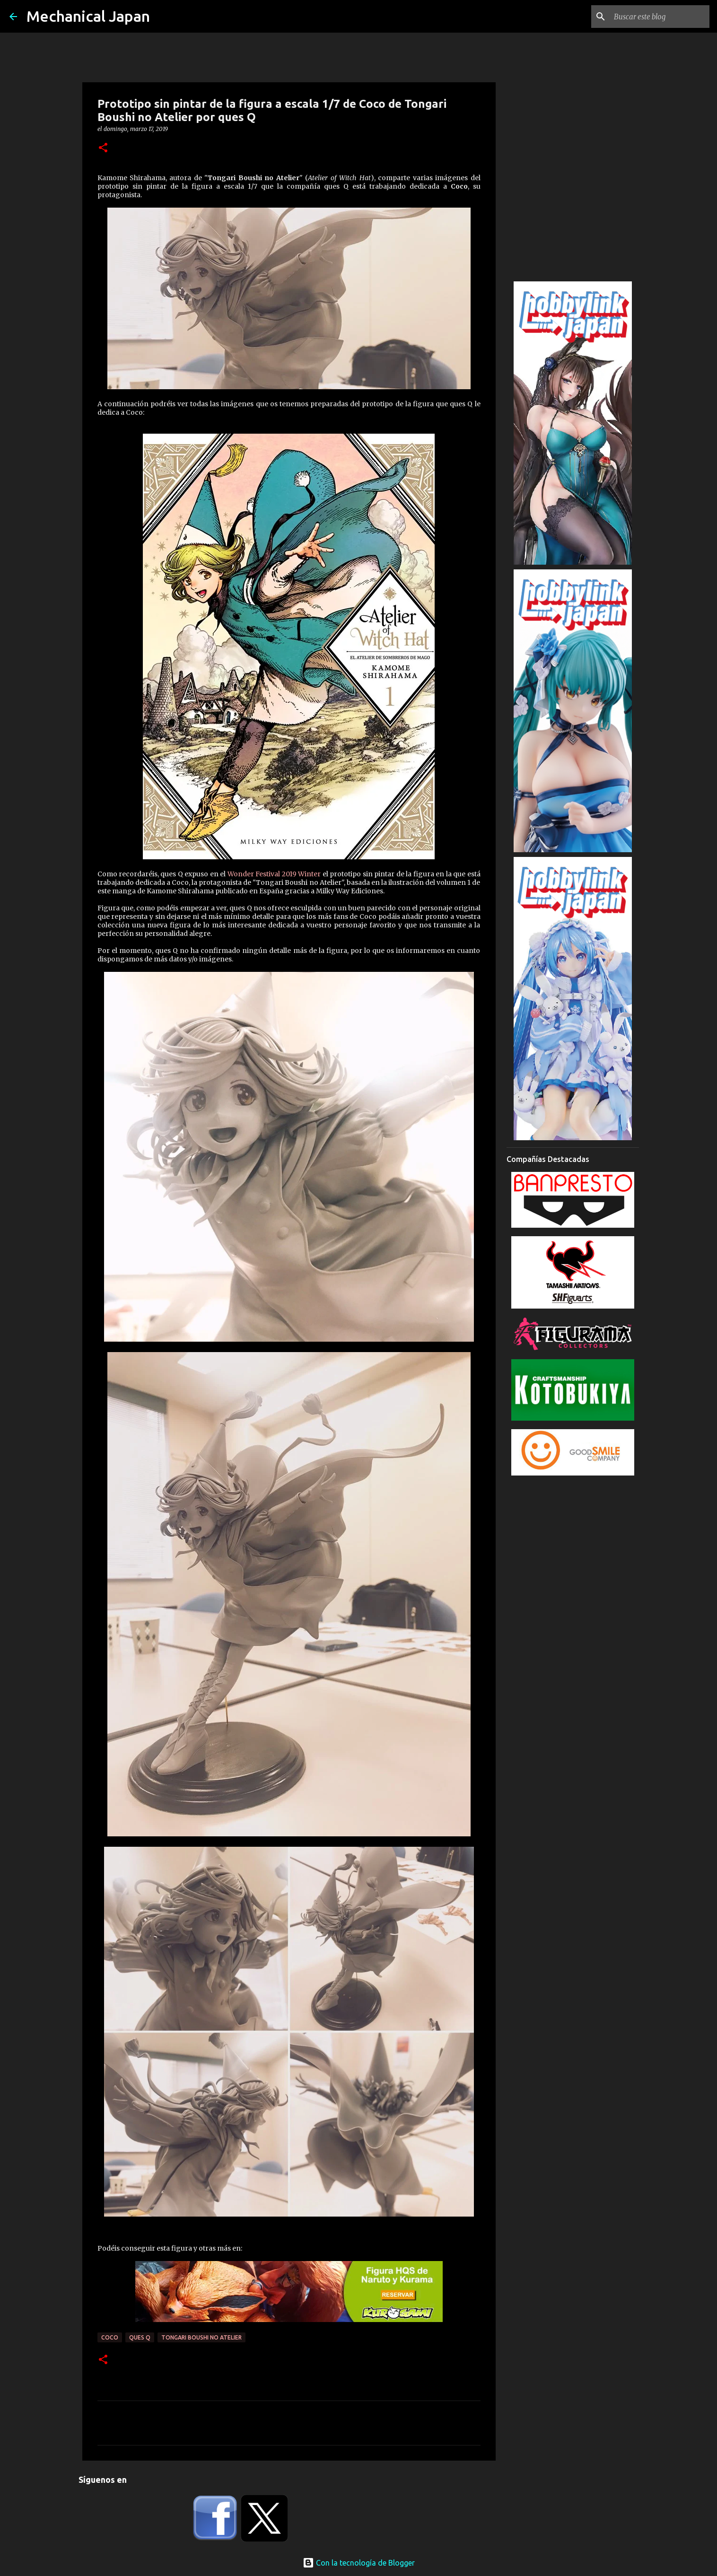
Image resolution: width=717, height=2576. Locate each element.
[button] (103, 148)
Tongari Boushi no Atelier (201, 2337)
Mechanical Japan (88, 16)
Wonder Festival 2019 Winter (274, 874)
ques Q (139, 2337)
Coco (109, 2337)
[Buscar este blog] (659, 16)
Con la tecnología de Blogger (359, 2563)
